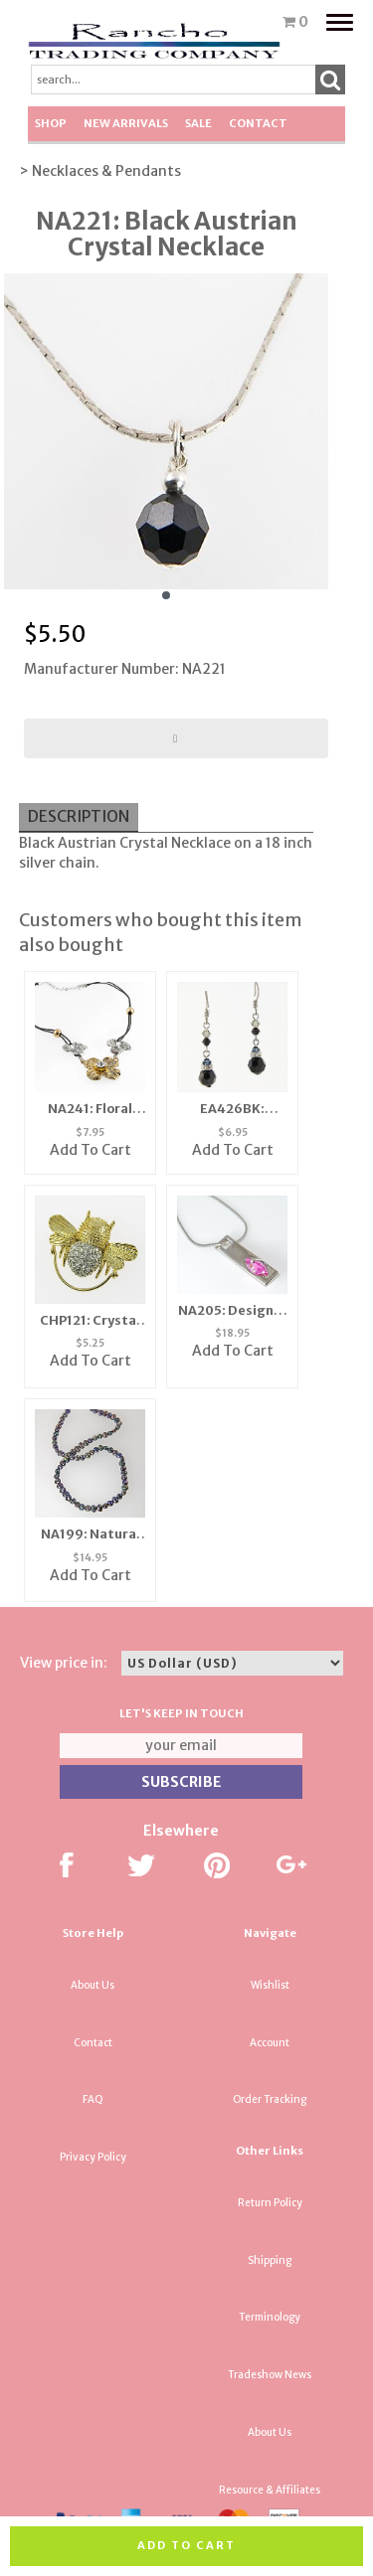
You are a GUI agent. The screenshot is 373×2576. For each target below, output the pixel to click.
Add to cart (186, 2545)
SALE (198, 123)
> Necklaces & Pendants (100, 171)
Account (269, 2042)
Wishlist (270, 1985)
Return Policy (270, 2202)
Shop (51, 123)
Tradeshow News (269, 2374)
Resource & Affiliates (269, 2490)
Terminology (269, 2317)
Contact (258, 123)
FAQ (93, 2099)
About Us (92, 1985)
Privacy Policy (93, 2157)
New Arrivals (126, 123)
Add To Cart (90, 1150)
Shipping (269, 2260)
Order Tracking (269, 2099)
